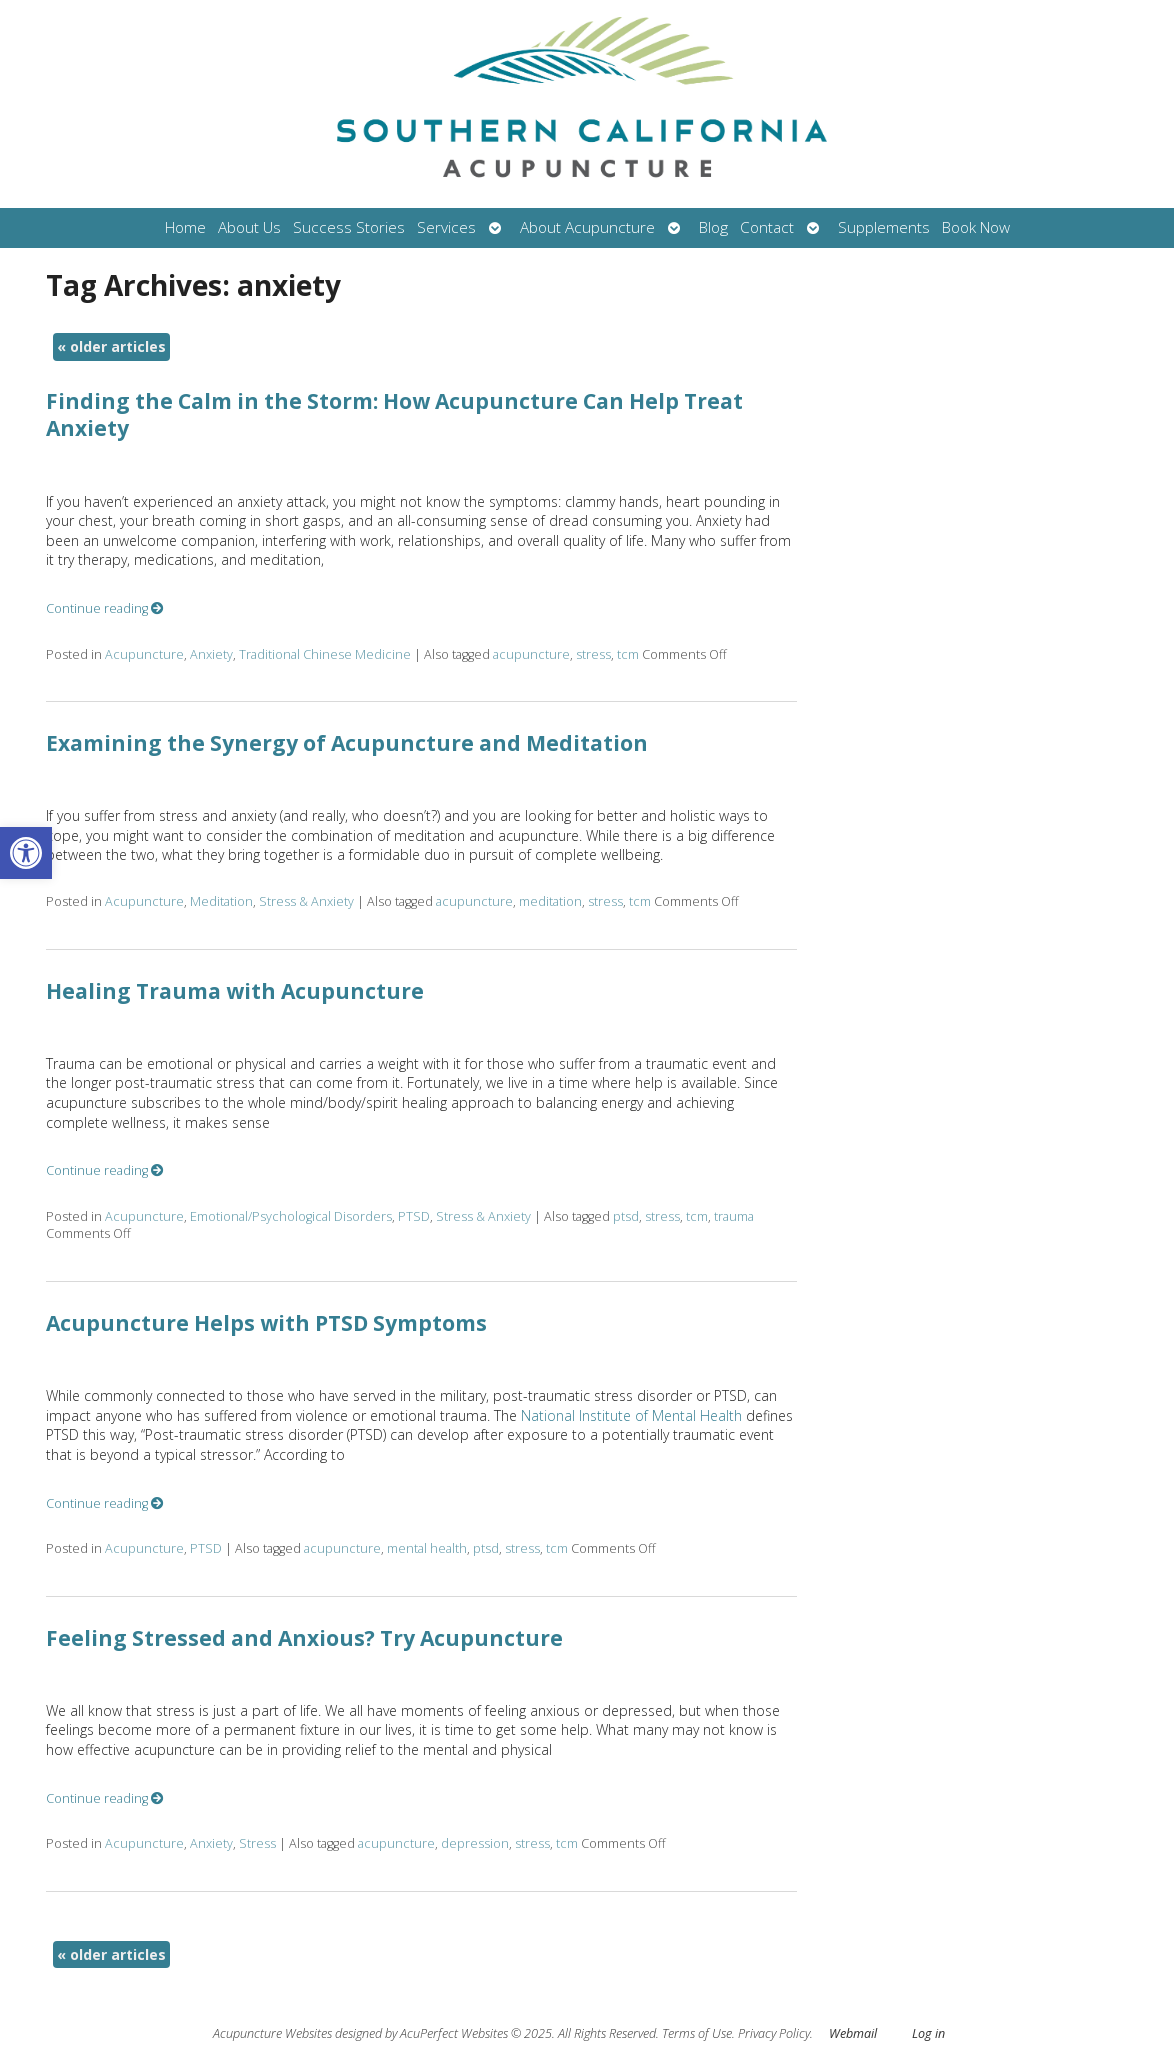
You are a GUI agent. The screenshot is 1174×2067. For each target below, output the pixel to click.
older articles (111, 346)
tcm (628, 654)
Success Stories (349, 227)
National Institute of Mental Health (631, 1415)
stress (593, 654)
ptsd (626, 1216)
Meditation (221, 901)
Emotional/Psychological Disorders (291, 1216)
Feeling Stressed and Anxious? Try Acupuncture (304, 1638)
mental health (427, 1548)
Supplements (884, 227)
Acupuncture (144, 654)
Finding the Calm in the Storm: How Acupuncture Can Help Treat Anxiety (394, 414)
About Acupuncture (587, 227)
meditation (550, 901)
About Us (249, 227)
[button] (26, 853)
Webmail (853, 2033)
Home (185, 227)
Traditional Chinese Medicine (325, 654)
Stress (257, 1843)
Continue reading (105, 608)
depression (475, 1843)
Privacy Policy (774, 2033)
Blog (713, 227)
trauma (734, 1216)
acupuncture (531, 654)
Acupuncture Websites (272, 2033)
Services (446, 227)
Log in (928, 2033)
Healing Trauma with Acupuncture (235, 991)
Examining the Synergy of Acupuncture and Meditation (347, 743)
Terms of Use (697, 2033)
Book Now (976, 227)
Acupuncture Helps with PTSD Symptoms (266, 1323)
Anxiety (211, 654)
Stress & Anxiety (306, 901)
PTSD (414, 1216)
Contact (767, 227)
